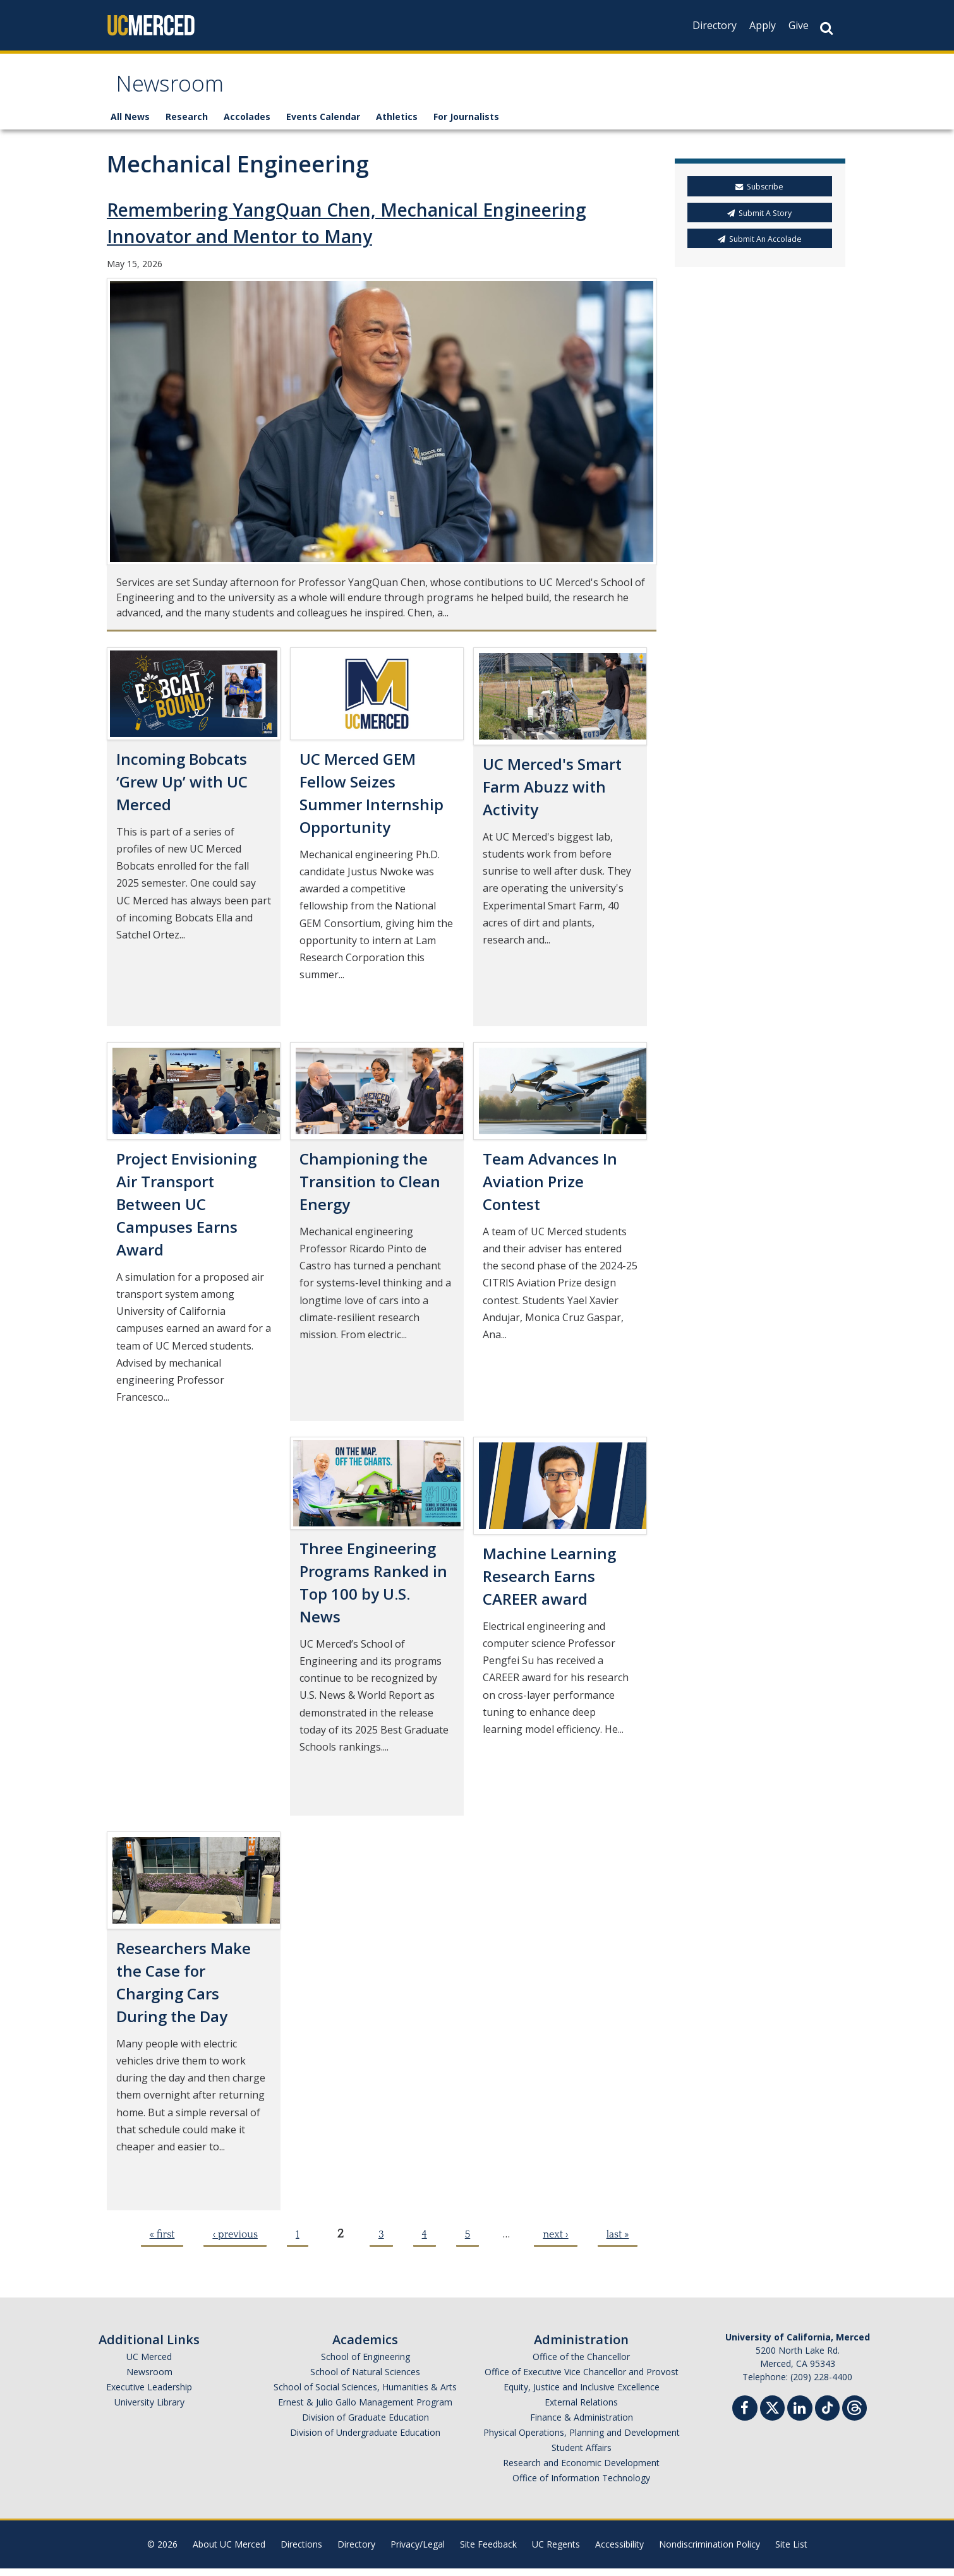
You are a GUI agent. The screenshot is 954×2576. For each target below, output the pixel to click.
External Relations (581, 2410)
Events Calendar (323, 125)
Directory (714, 25)
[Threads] (854, 2414)
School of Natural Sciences (365, 2379)
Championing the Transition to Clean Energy (369, 1189)
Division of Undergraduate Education (365, 2440)
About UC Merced (229, 2552)
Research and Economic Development (581, 2470)
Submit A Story (759, 220)
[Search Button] (826, 28)
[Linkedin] (799, 2417)
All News (130, 125)
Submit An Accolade (760, 246)
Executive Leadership (149, 2394)
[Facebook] (744, 2417)
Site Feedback (488, 2552)
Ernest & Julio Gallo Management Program (365, 2410)
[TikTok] (827, 2414)
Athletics (397, 125)
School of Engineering (365, 2364)
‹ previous (235, 2242)
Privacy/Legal (417, 2552)
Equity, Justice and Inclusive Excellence (582, 2394)
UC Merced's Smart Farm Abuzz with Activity (552, 794)
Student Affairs (582, 2455)
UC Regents (556, 2552)
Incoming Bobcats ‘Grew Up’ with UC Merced (182, 789)
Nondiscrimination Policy (709, 2552)
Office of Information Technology (581, 2485)
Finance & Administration (581, 2425)
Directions (301, 2552)
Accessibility (619, 2552)
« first (162, 2242)
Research (187, 125)
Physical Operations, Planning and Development (581, 2440)
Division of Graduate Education (365, 2425)
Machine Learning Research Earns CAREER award (549, 1583)
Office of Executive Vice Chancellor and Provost (582, 2379)
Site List (791, 2552)
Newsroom (176, 90)
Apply (762, 25)
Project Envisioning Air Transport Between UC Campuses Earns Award (186, 1211)
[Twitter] (772, 2414)
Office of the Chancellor (581, 2364)
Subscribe (759, 194)
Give (798, 25)
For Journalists (466, 125)
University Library (149, 2410)
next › (555, 2242)
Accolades (247, 125)
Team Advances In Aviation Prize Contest (550, 1189)
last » (618, 2242)
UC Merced (149, 2364)
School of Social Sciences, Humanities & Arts (365, 2394)
